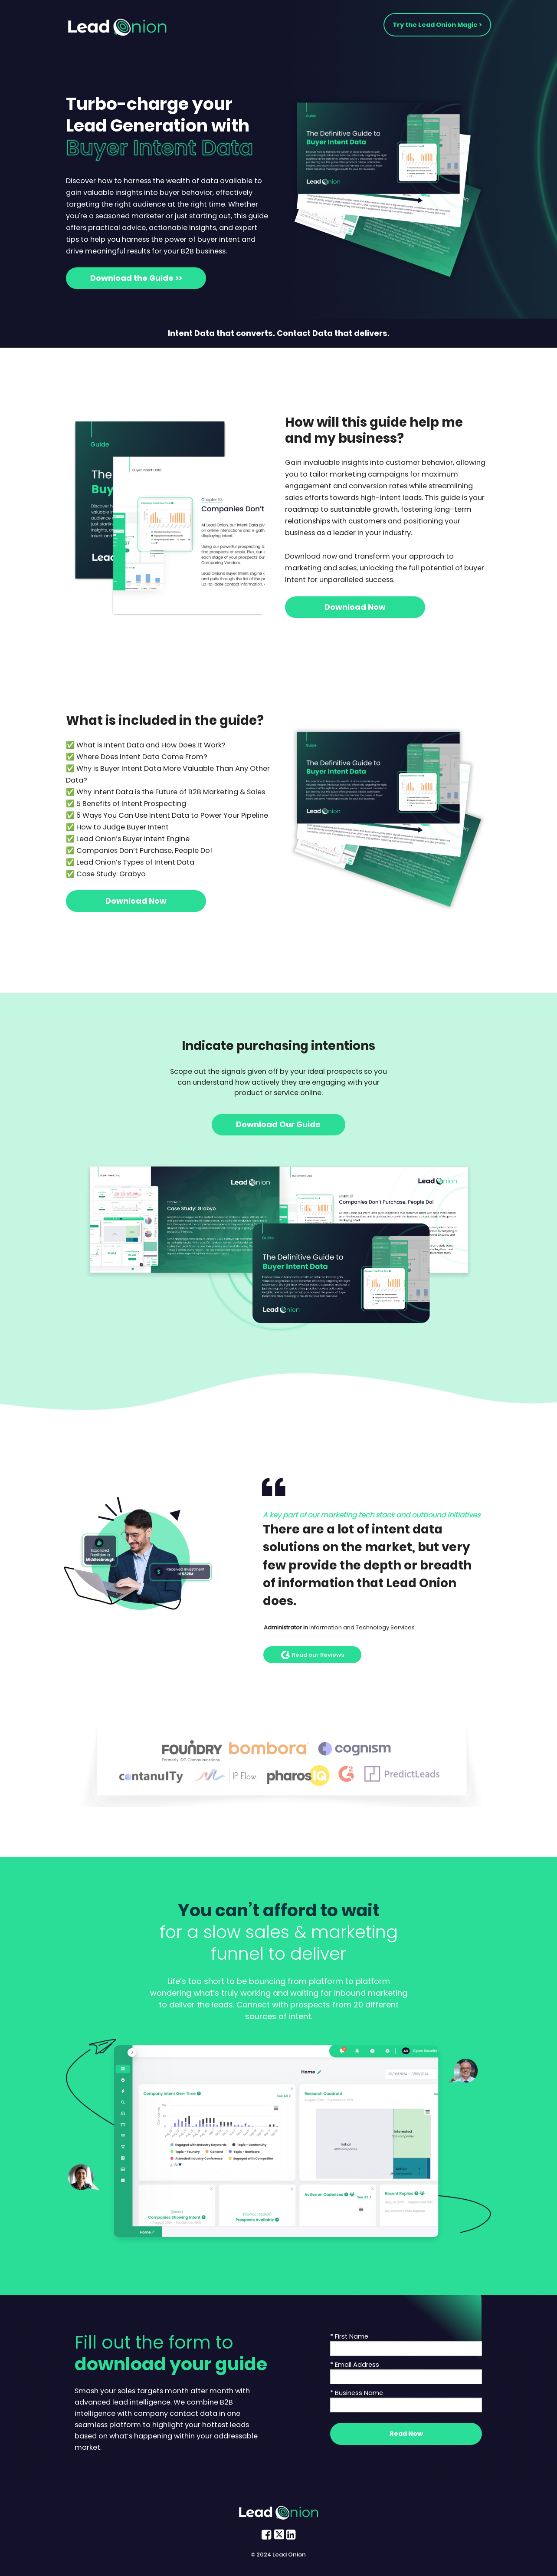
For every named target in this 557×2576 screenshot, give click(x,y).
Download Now (355, 607)
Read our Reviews (312, 1654)
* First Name (349, 2336)
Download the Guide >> (136, 278)
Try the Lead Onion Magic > (437, 24)
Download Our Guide (278, 1124)
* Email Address (354, 2364)
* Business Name (356, 2392)
